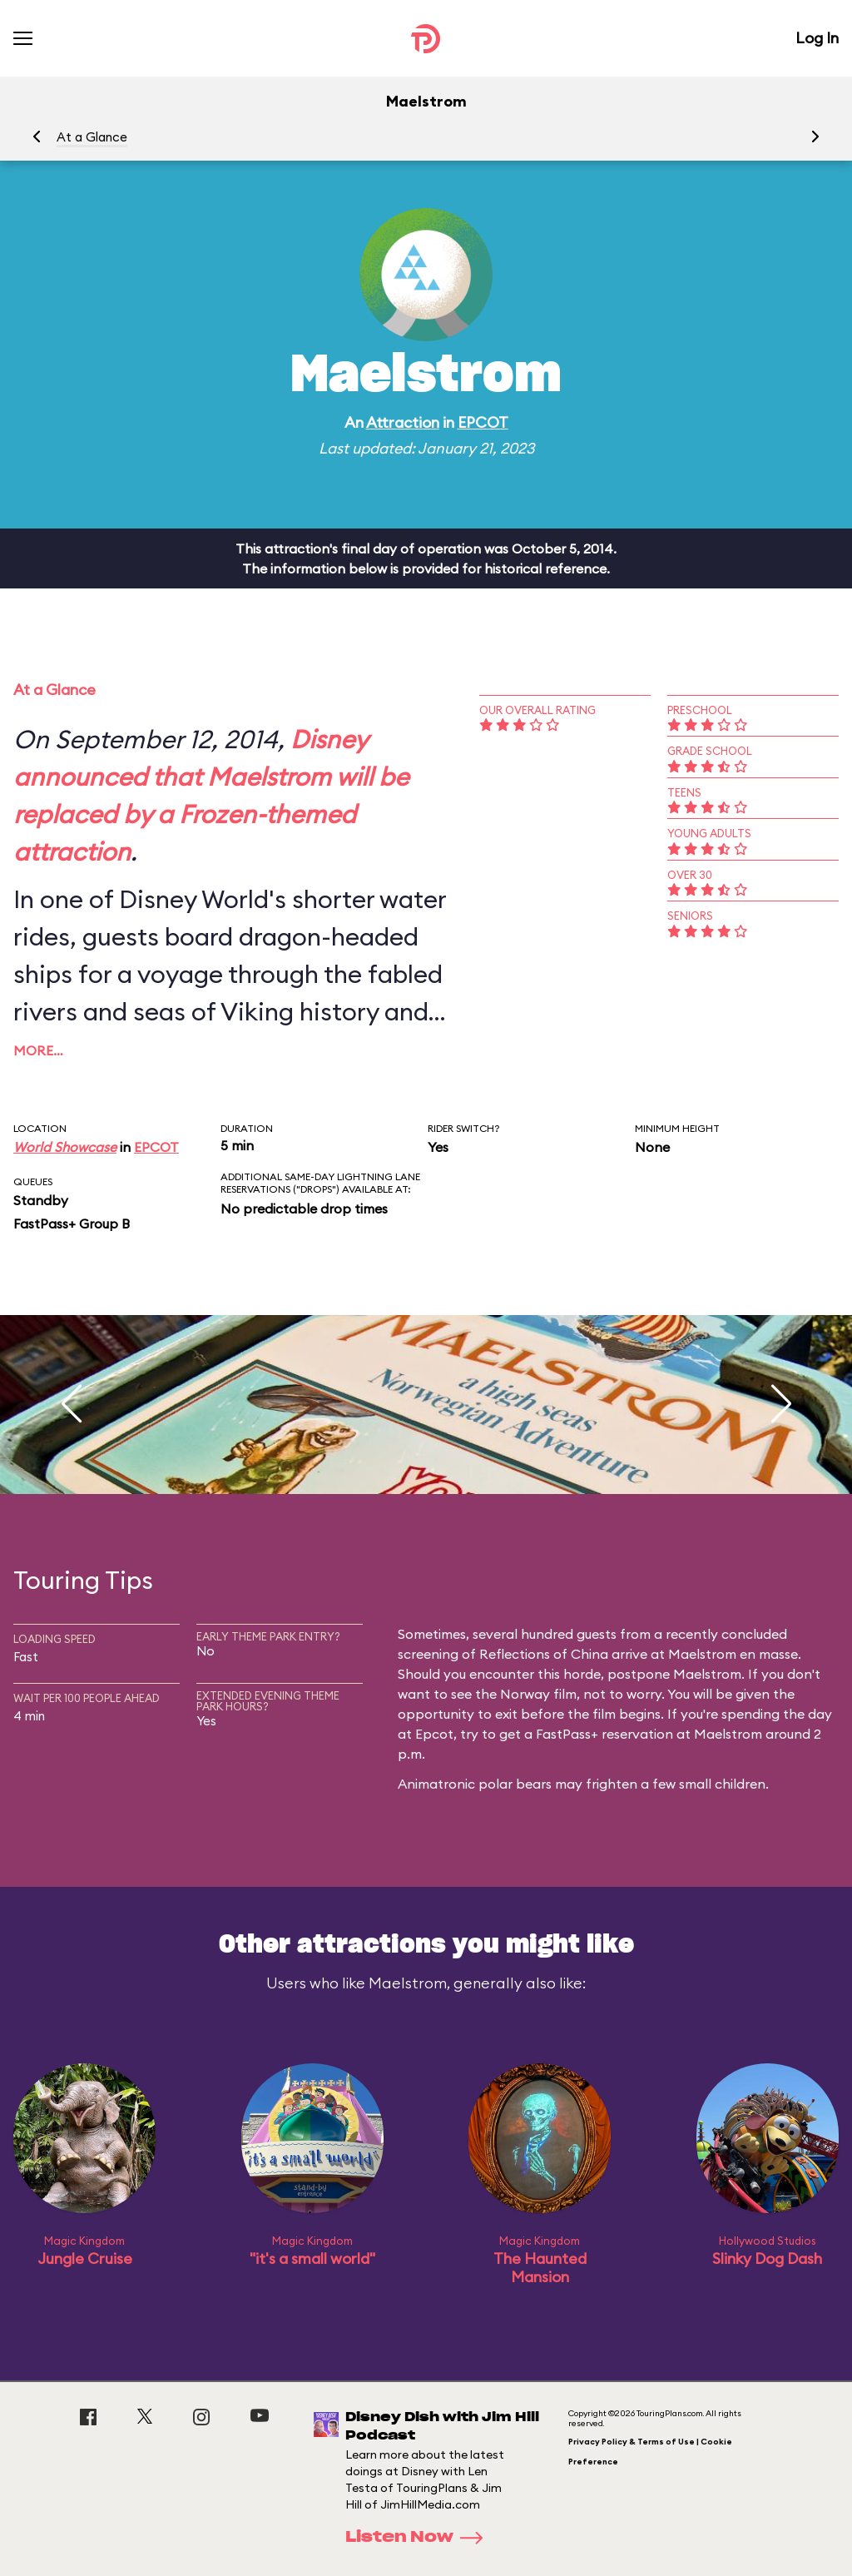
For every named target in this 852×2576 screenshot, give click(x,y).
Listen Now (419, 2537)
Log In (817, 37)
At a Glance (92, 137)
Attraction (402, 422)
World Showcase (64, 1147)
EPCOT (483, 422)
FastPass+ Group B (71, 1223)
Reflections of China (543, 1653)
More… (38, 1050)
